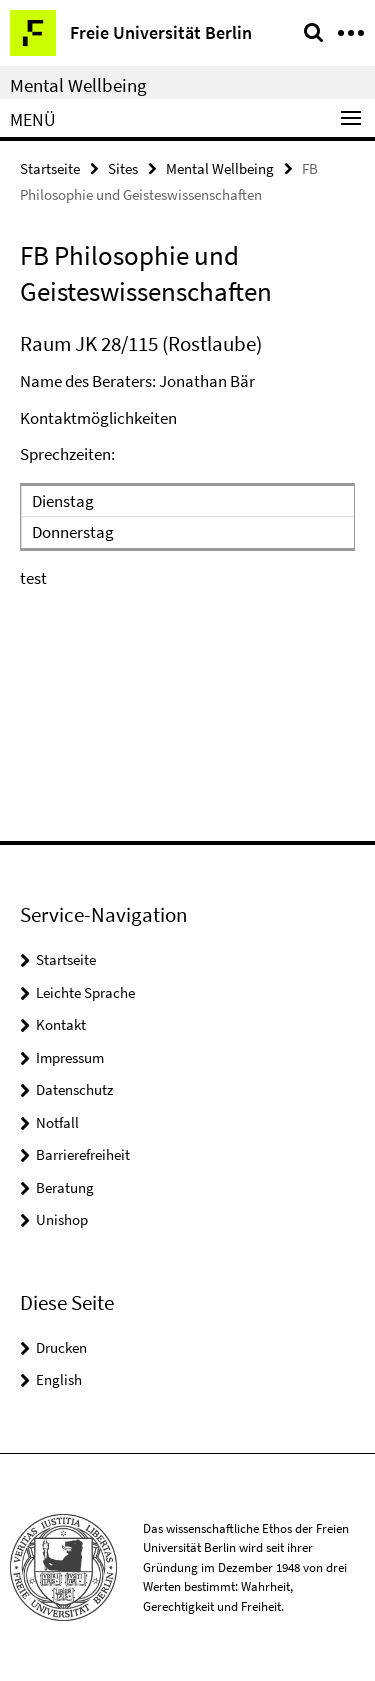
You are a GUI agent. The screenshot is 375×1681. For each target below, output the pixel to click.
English (59, 1379)
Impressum (70, 1057)
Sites (123, 168)
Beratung (65, 1187)
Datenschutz (74, 1089)
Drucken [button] (61, 1347)
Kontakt (61, 1024)
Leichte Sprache (85, 992)
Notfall (57, 1122)
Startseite (50, 168)
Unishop (62, 1219)
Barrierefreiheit (83, 1154)
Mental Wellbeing (78, 85)
